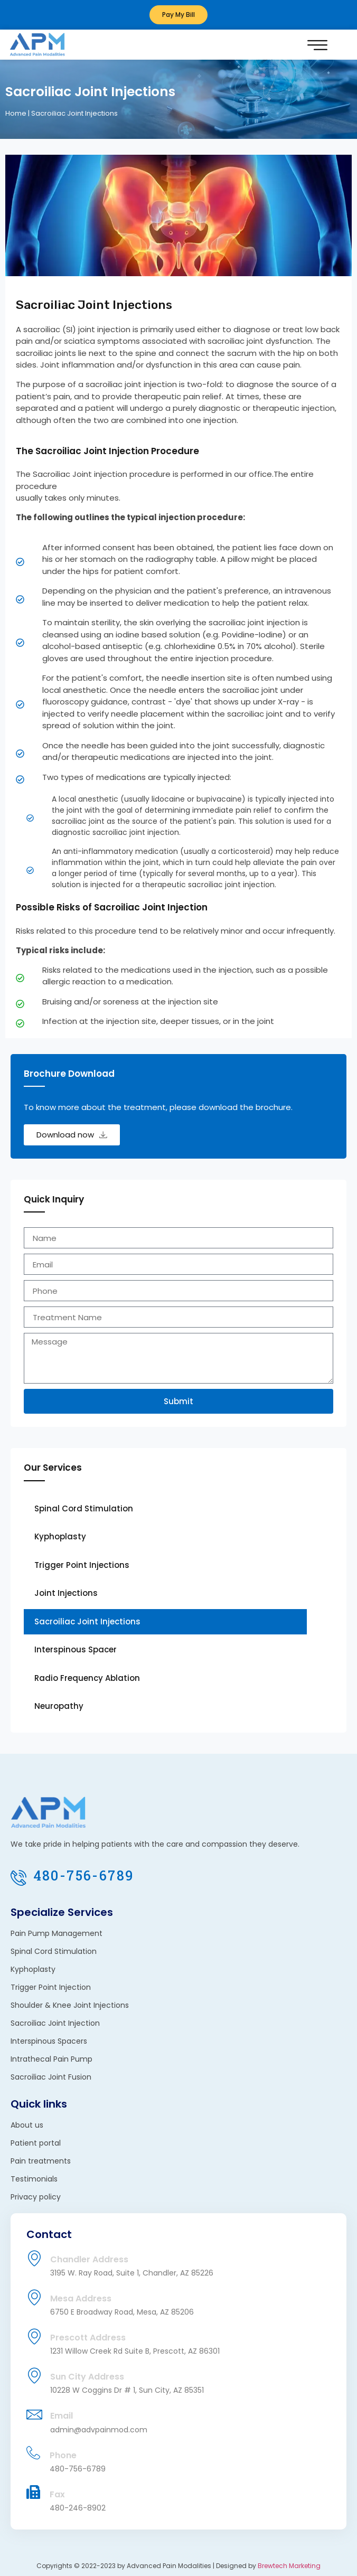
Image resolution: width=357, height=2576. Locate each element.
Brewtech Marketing (289, 2565)
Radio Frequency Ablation (87, 1678)
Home (15, 113)
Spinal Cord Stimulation (83, 1508)
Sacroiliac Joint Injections (87, 1621)
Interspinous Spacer (75, 1649)
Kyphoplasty (60, 1536)
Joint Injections (66, 1593)
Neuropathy (58, 1706)
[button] (317, 45)
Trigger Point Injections (81, 1565)
